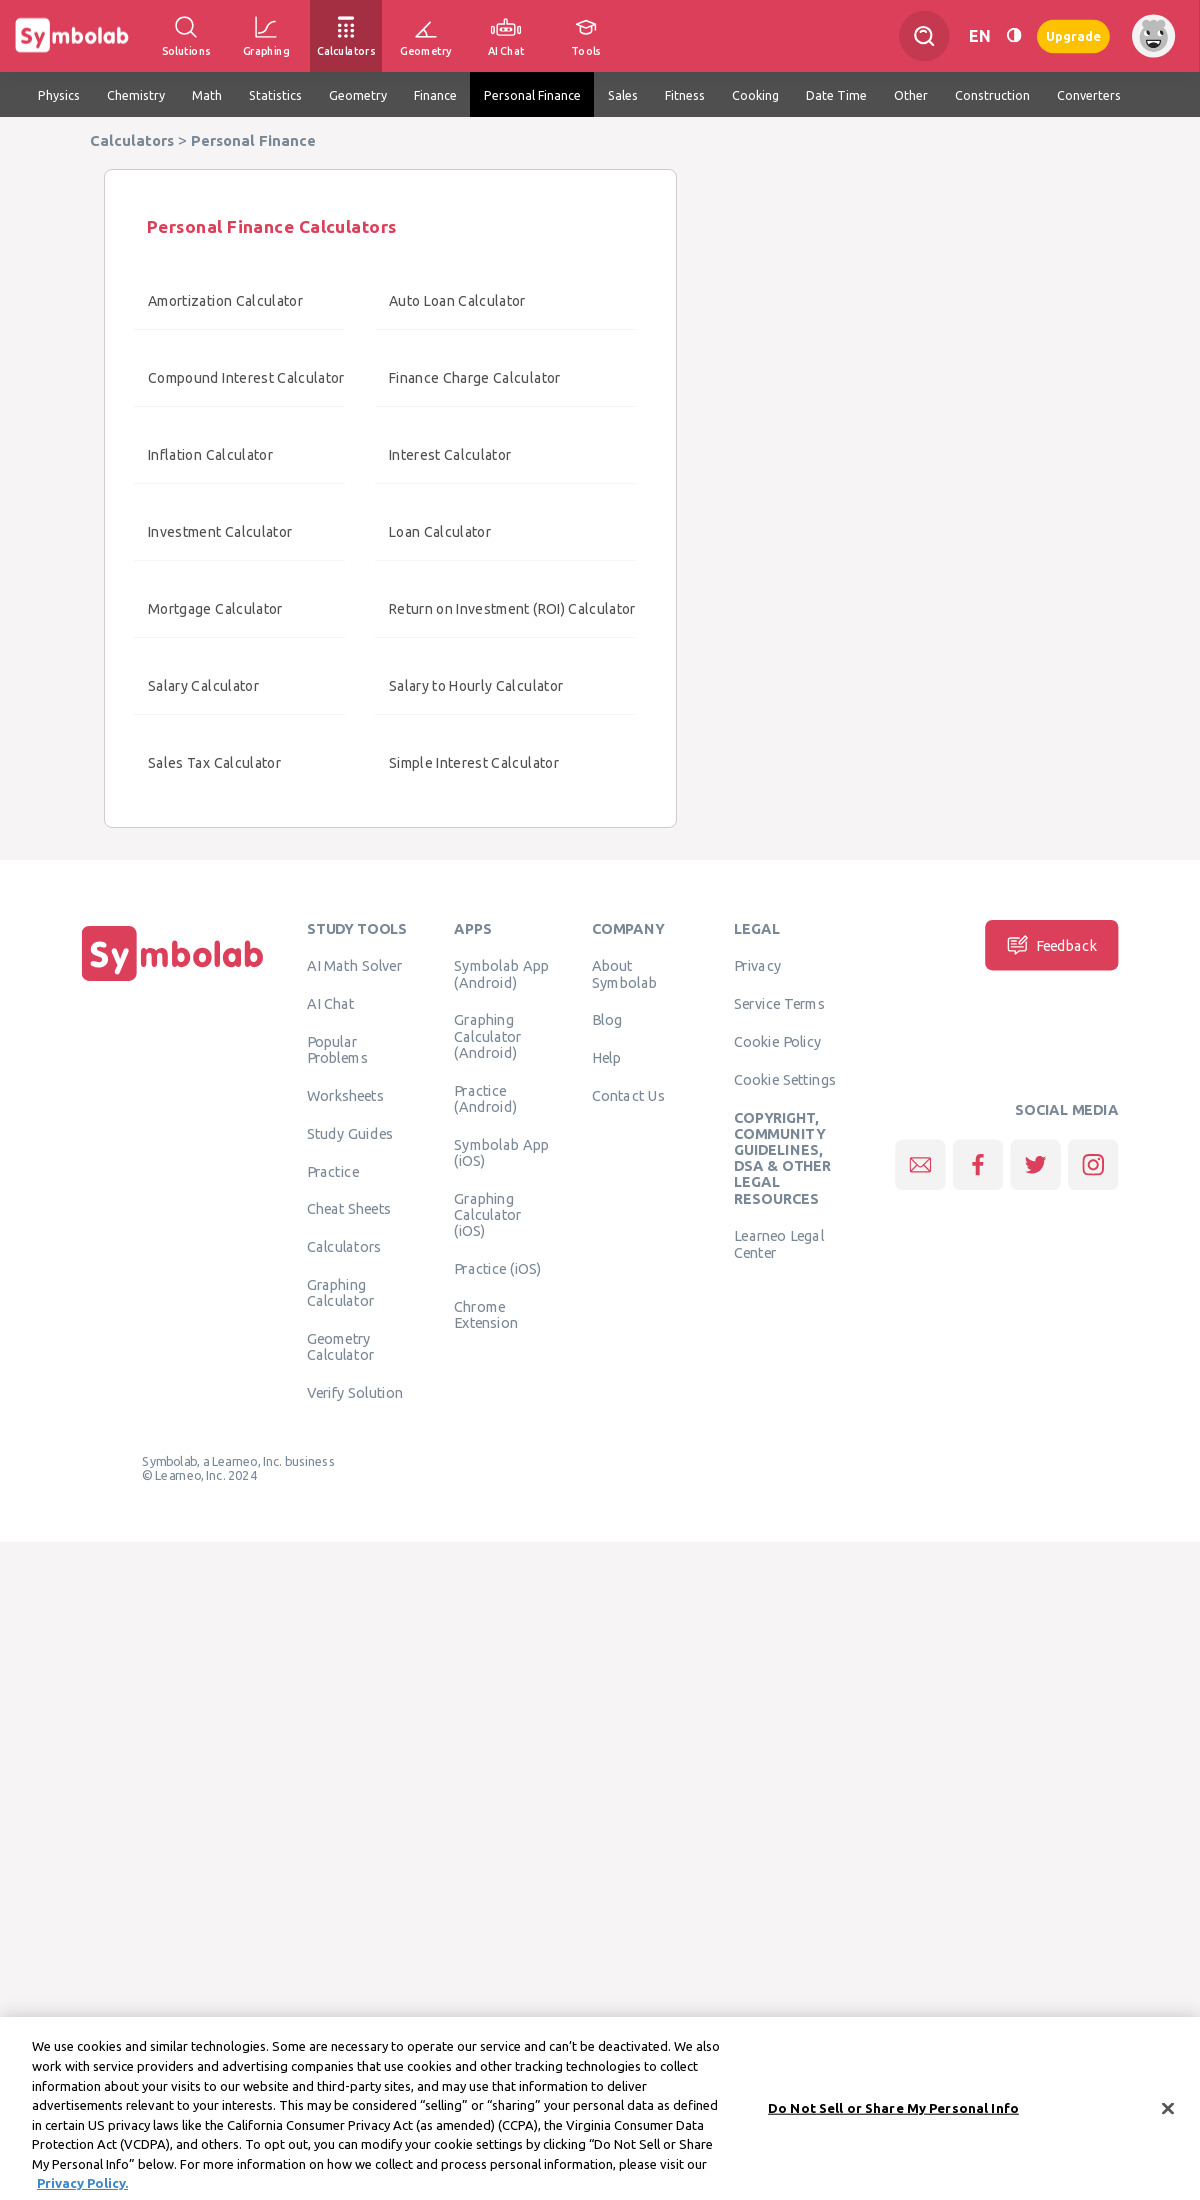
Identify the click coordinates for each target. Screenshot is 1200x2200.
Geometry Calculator (341, 1347)
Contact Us (628, 1096)
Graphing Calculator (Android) (488, 1036)
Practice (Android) (485, 1098)
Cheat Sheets (349, 1209)
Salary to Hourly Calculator (476, 686)
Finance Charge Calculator (475, 378)
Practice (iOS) (497, 1268)
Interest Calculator (450, 455)
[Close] (1168, 2120)
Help (606, 1058)
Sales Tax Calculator (214, 763)
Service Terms (779, 1004)
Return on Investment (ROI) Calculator (512, 609)
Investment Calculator (220, 532)
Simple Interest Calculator (474, 763)
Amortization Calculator (225, 301)
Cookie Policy (777, 1042)
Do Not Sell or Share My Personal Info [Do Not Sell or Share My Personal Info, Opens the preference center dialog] (893, 2119)
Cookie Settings (785, 1079)
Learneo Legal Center (779, 1244)
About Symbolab (624, 974)
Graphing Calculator (341, 1293)
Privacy (757, 966)
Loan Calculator (440, 532)
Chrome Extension (486, 1314)
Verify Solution (355, 1393)
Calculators (344, 1247)
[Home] (173, 981)
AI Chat (331, 1004)
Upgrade (1073, 35)
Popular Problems (337, 1050)
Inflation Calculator (210, 455)
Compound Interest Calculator (246, 378)
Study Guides (350, 1133)
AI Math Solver (354, 966)
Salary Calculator (203, 686)
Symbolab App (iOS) (501, 1152)
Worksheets (345, 1096)
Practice (333, 1171)
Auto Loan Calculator (457, 301)
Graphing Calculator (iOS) (488, 1214)
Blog (607, 1020)
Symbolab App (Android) (501, 974)
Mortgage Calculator (215, 609)
